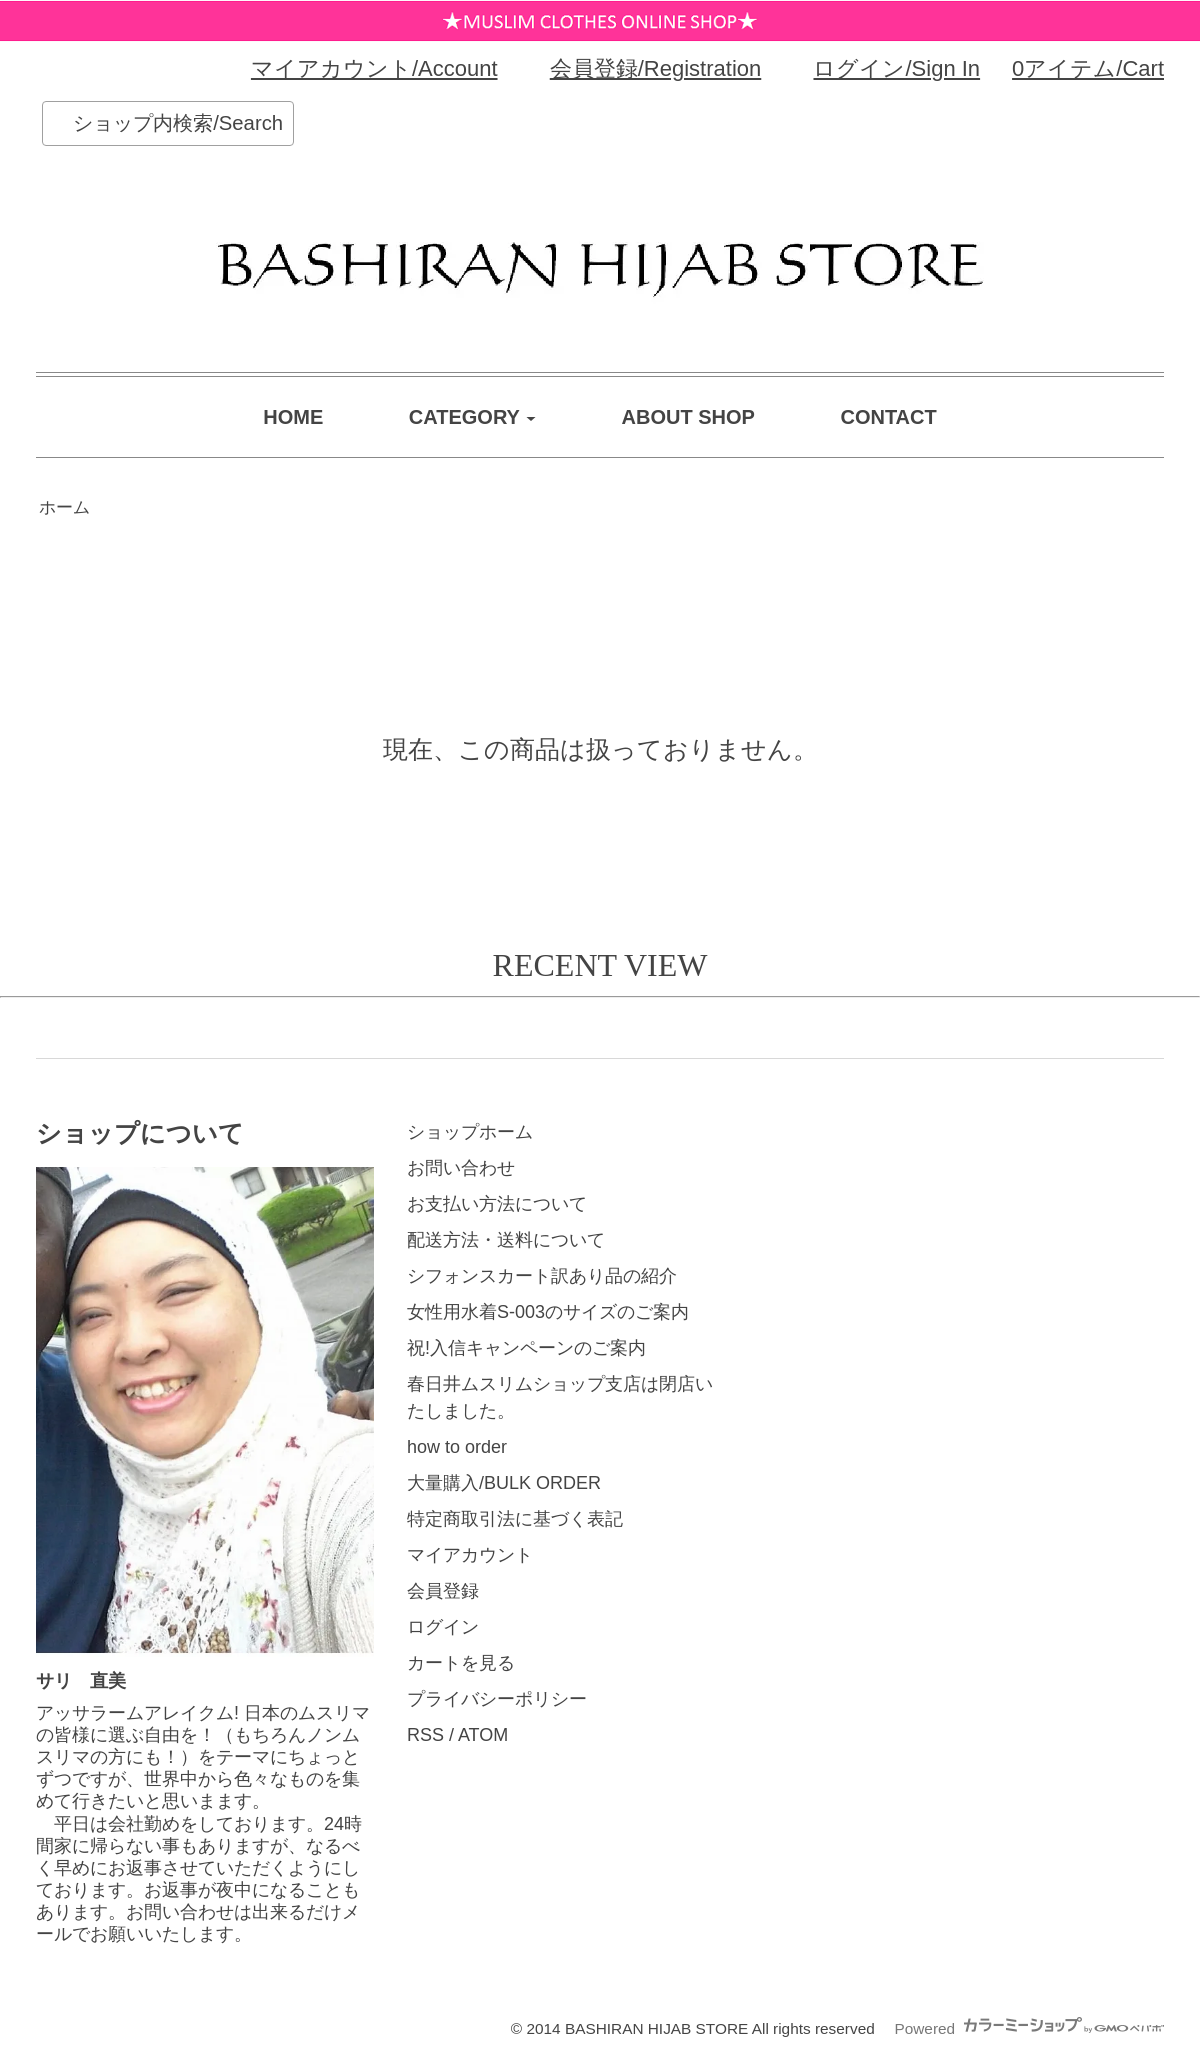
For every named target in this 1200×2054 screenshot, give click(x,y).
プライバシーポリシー (497, 1699)
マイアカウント (470, 1555)
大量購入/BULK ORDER (504, 1483)
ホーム (64, 507)
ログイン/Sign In (896, 68)
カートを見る (461, 1663)
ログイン (443, 1627)
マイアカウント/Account (374, 68)
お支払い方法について (497, 1204)
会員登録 (443, 1591)
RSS (425, 1735)
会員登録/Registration (656, 68)
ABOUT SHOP (688, 417)
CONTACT (888, 417)
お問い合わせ (461, 1168)
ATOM (483, 1735)
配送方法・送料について (506, 1240)
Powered (1029, 2028)
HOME (293, 417)
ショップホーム (470, 1132)
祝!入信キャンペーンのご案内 (526, 1348)
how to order (457, 1447)
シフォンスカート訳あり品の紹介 (542, 1276)
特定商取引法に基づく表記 (515, 1519)
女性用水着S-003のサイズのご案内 (548, 1312)
